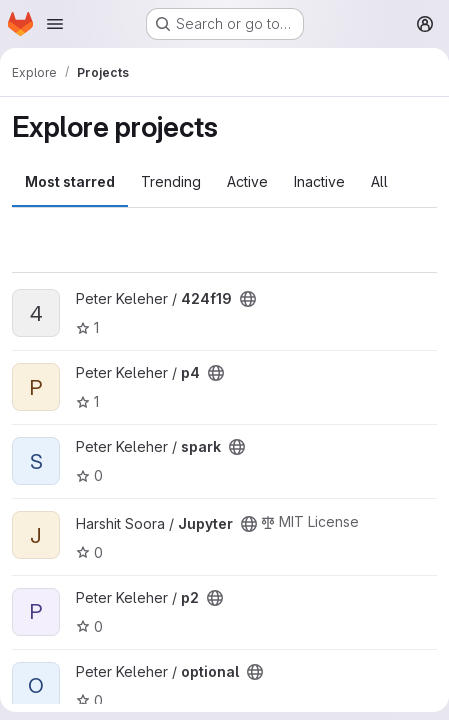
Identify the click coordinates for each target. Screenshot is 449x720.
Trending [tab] (171, 181)
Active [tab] (247, 181)
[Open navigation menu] (55, 24)
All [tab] (379, 181)
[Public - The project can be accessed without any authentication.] (248, 299)
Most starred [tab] (70, 181)
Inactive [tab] (319, 181)
